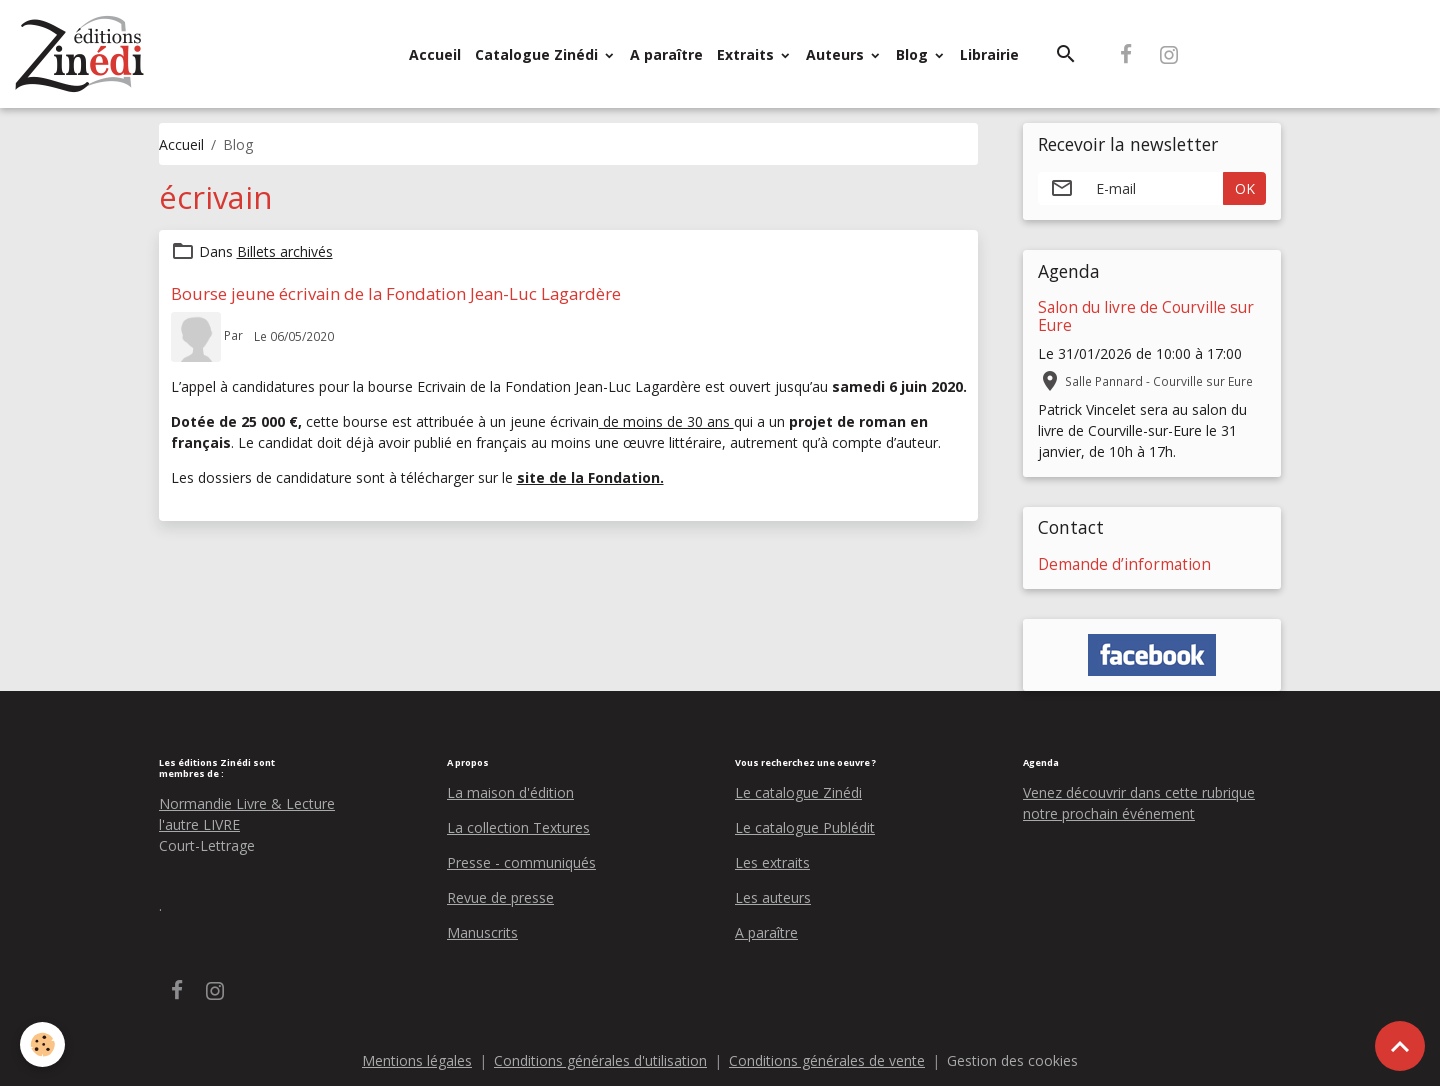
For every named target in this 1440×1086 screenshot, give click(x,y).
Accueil (435, 54)
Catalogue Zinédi (538, 54)
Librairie (989, 54)
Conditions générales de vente (827, 1060)
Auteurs (837, 54)
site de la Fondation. (590, 477)
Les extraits (772, 862)
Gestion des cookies (1012, 1060)
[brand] (84, 54)
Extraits (747, 54)
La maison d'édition (510, 792)
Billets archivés (285, 251)
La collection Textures (518, 827)
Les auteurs (773, 897)
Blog (914, 54)
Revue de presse (500, 897)
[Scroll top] (1400, 1046)
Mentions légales (417, 1060)
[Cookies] (42, 1044)
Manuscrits (482, 932)
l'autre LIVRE (199, 824)
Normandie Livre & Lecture (247, 803)
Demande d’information (1124, 564)
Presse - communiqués (521, 862)
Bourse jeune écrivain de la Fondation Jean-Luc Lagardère (396, 293)
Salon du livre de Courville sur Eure (1146, 316)
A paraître (666, 54)
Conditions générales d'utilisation (600, 1060)
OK (1245, 188)
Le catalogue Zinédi (798, 792)
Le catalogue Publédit (805, 827)
